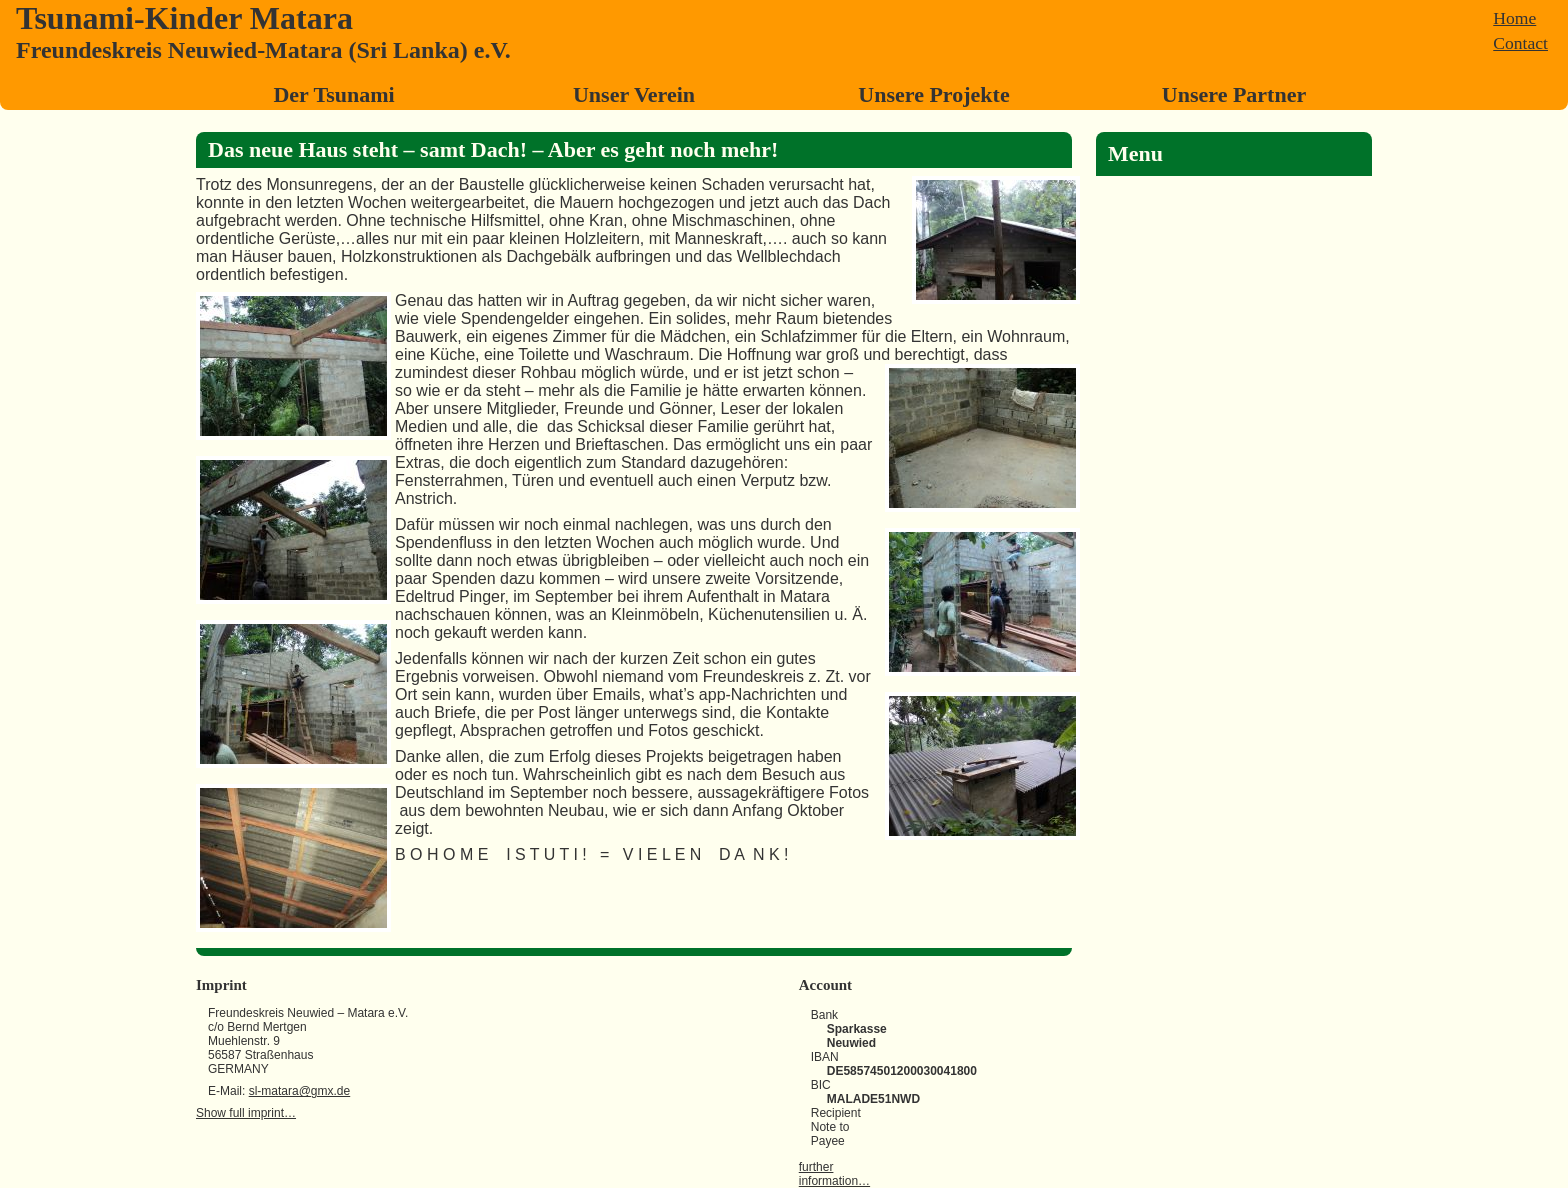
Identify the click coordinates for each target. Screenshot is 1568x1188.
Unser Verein (634, 94)
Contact (1520, 43)
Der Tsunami (333, 94)
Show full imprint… (246, 1113)
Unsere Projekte (933, 94)
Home (1514, 18)
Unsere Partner (1234, 94)
